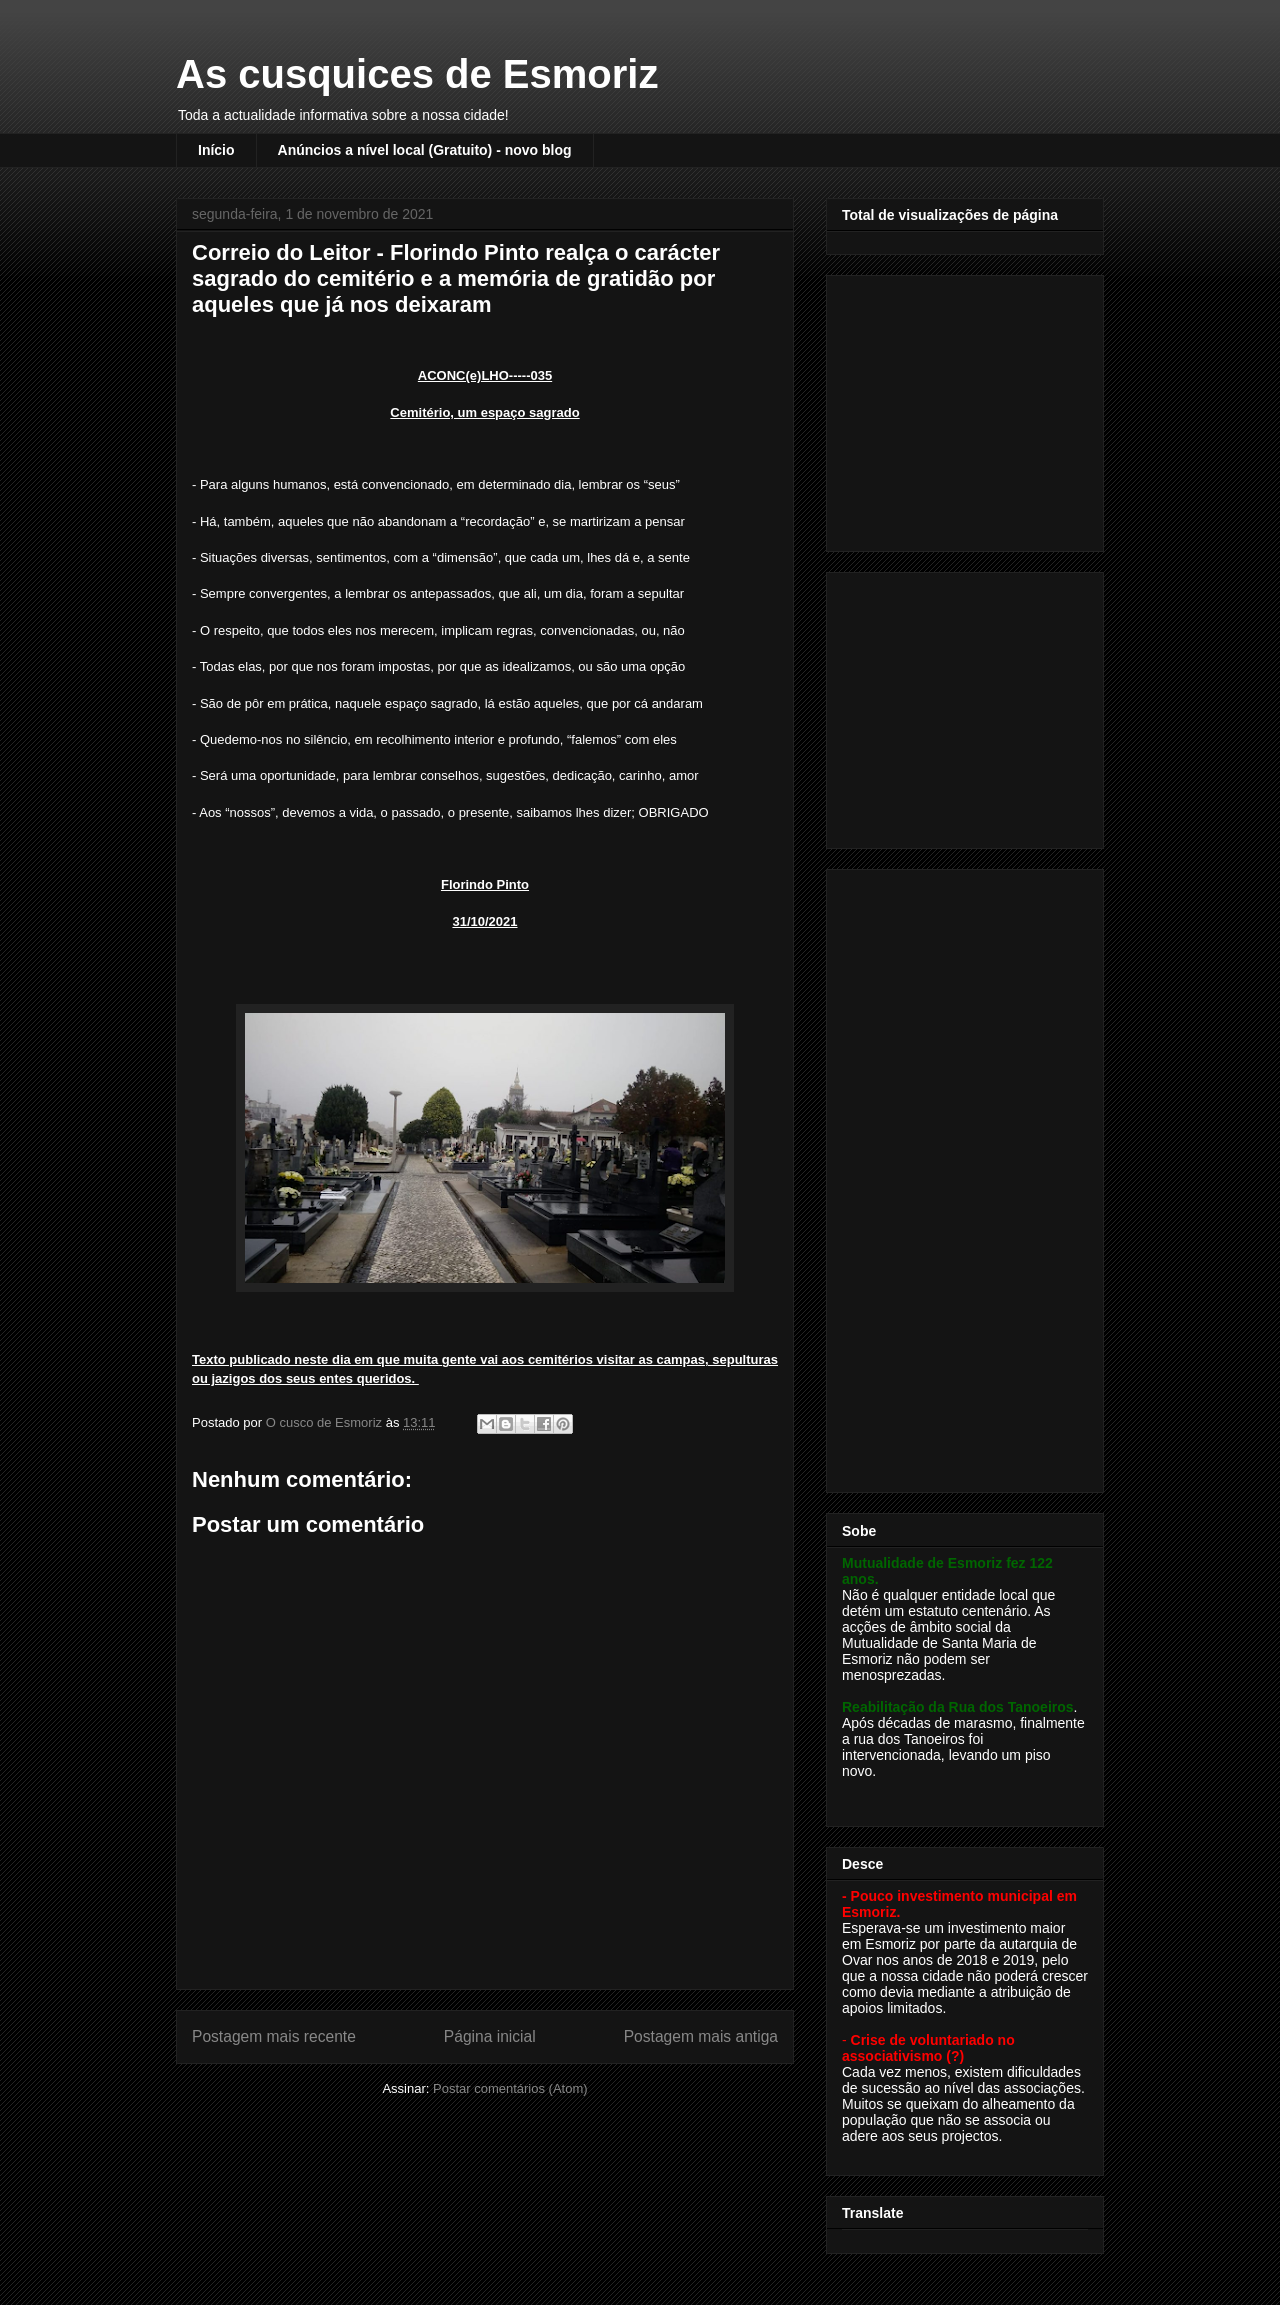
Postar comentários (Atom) (510, 2088)
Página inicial (490, 2036)
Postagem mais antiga (701, 2036)
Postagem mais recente (274, 2036)
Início (216, 150)
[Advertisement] (967, 408)
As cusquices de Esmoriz (417, 74)
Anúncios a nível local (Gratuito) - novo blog (425, 150)
